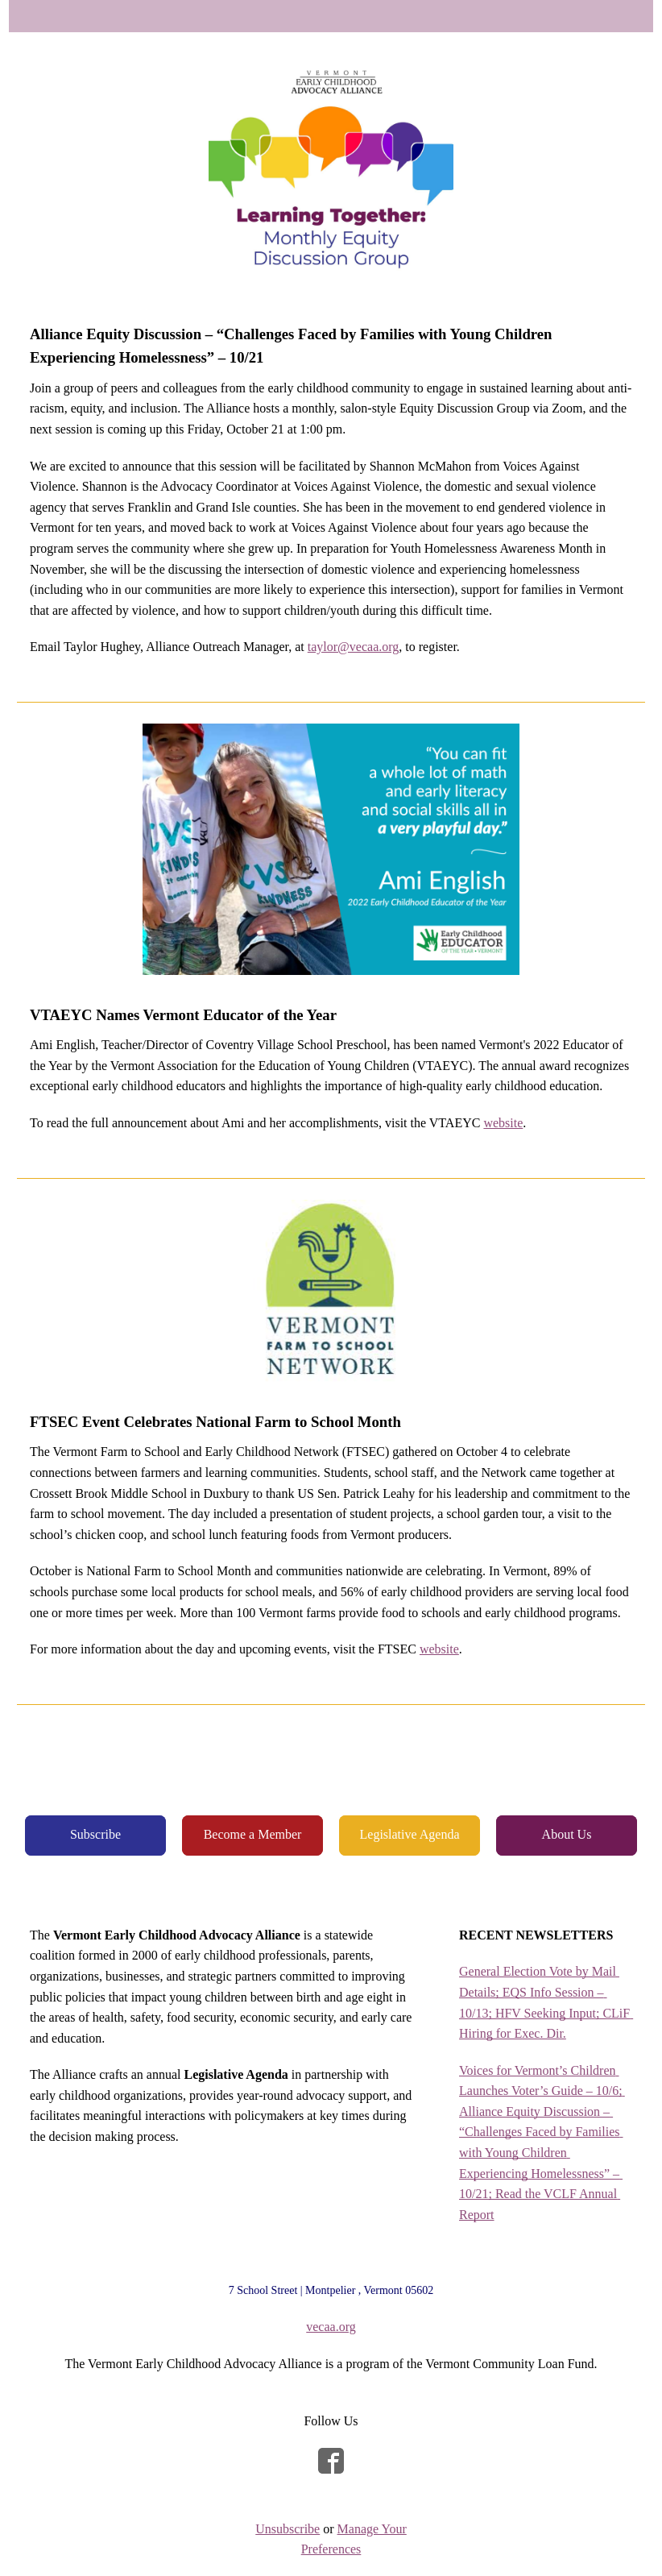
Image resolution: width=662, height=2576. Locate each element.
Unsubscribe (287, 2529)
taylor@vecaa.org (353, 646)
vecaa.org (330, 2326)
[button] (95, 1835)
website (503, 1123)
